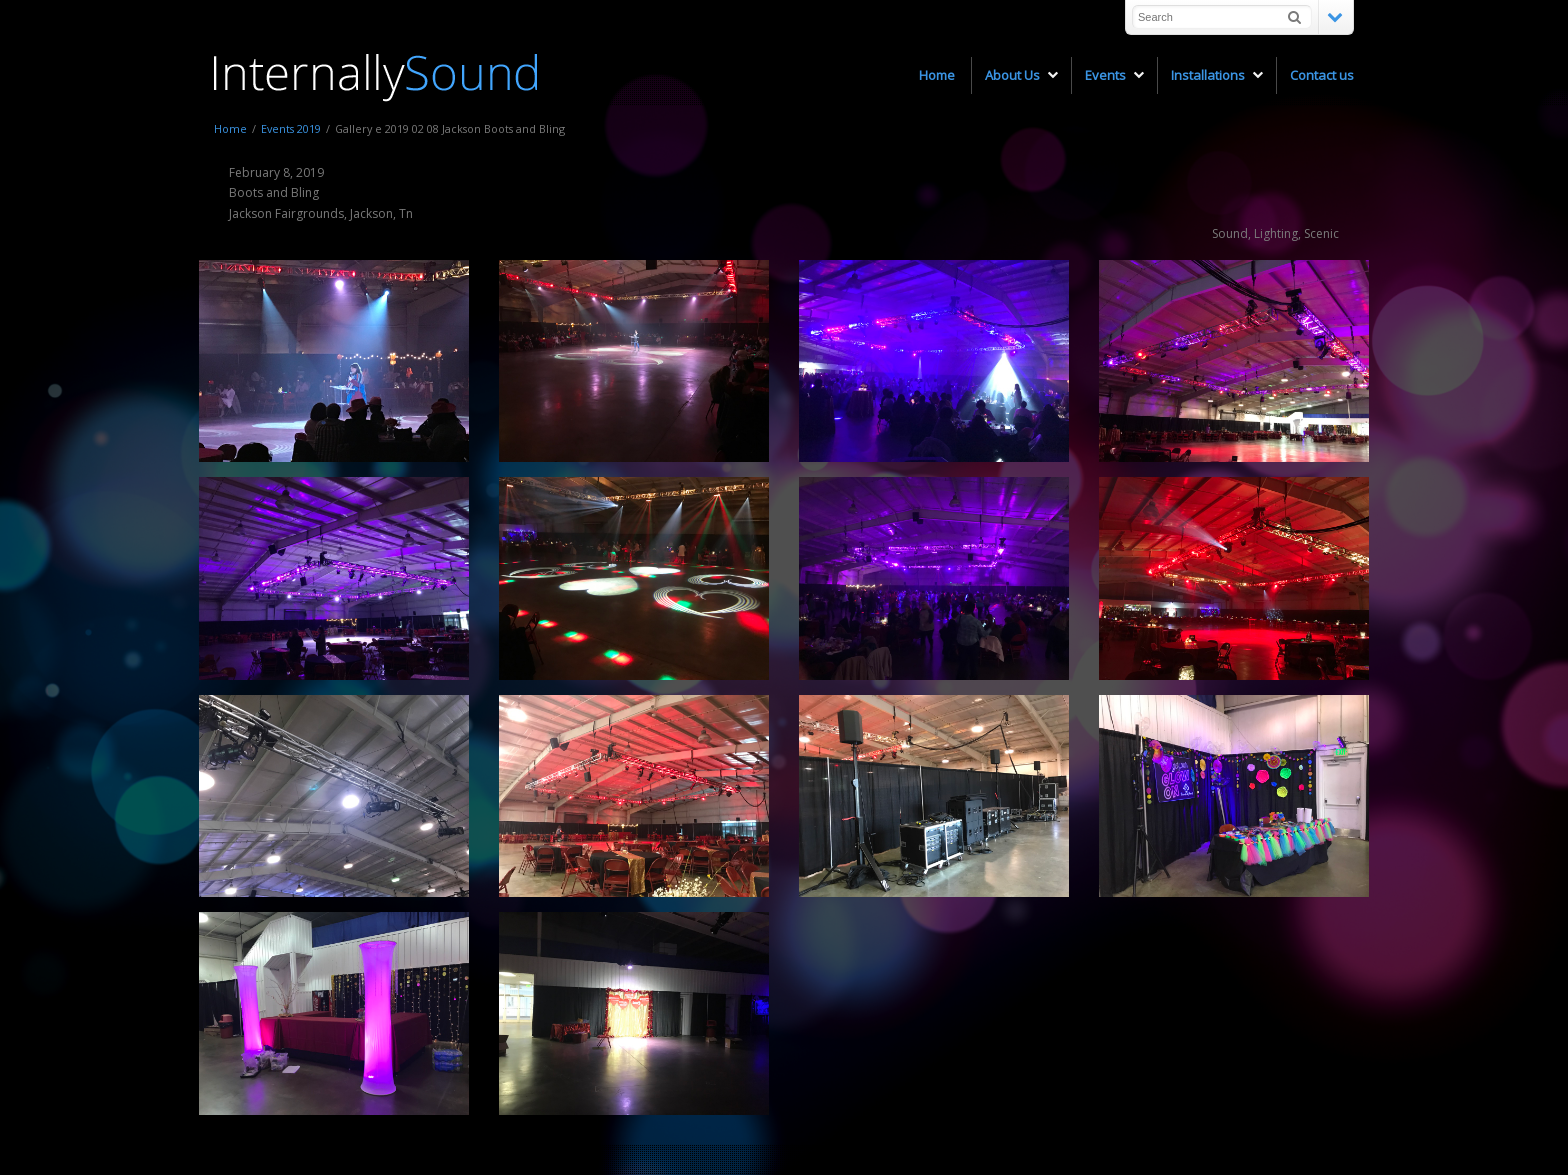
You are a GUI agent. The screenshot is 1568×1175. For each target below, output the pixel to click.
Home (230, 128)
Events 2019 (291, 128)
